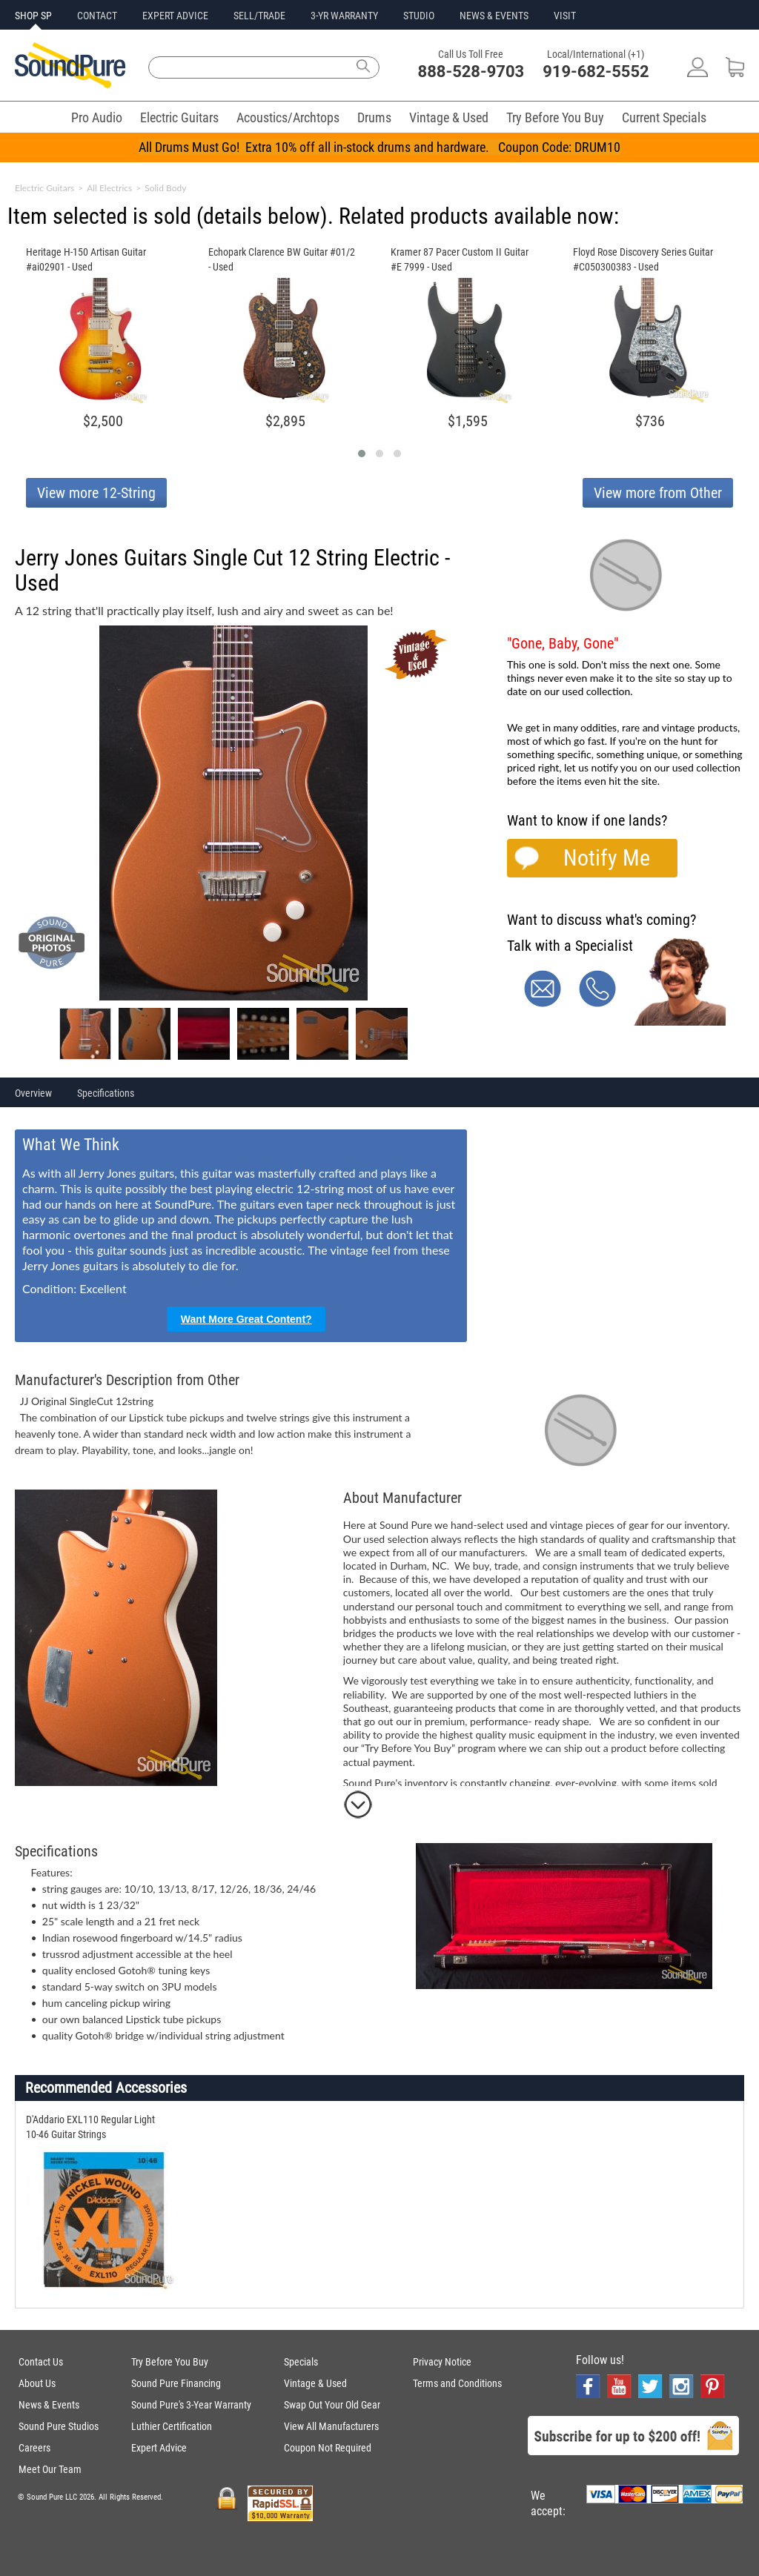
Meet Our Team (50, 2469)
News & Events (49, 2405)
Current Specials (664, 117)
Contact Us (41, 2362)
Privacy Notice (442, 2362)
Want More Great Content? (246, 1319)
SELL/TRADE (259, 15)
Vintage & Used (448, 117)
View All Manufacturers (331, 2426)
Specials (301, 2362)
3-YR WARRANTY (344, 15)
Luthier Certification (171, 2426)
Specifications (105, 1093)
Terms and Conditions (457, 2383)
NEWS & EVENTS (494, 15)
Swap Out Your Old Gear (332, 2405)
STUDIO (418, 15)
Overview (33, 1093)
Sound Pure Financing (176, 2383)
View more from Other (658, 493)
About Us (37, 2383)
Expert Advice (159, 2448)
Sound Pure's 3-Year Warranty (191, 2405)
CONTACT (97, 15)
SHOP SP (33, 15)
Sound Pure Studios (59, 2426)
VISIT (565, 15)
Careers (34, 2448)
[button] (362, 453)
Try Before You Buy (555, 117)
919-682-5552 (596, 71)
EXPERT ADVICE (175, 15)
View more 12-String (96, 493)
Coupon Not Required (327, 2448)
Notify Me (606, 858)
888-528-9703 (471, 71)
